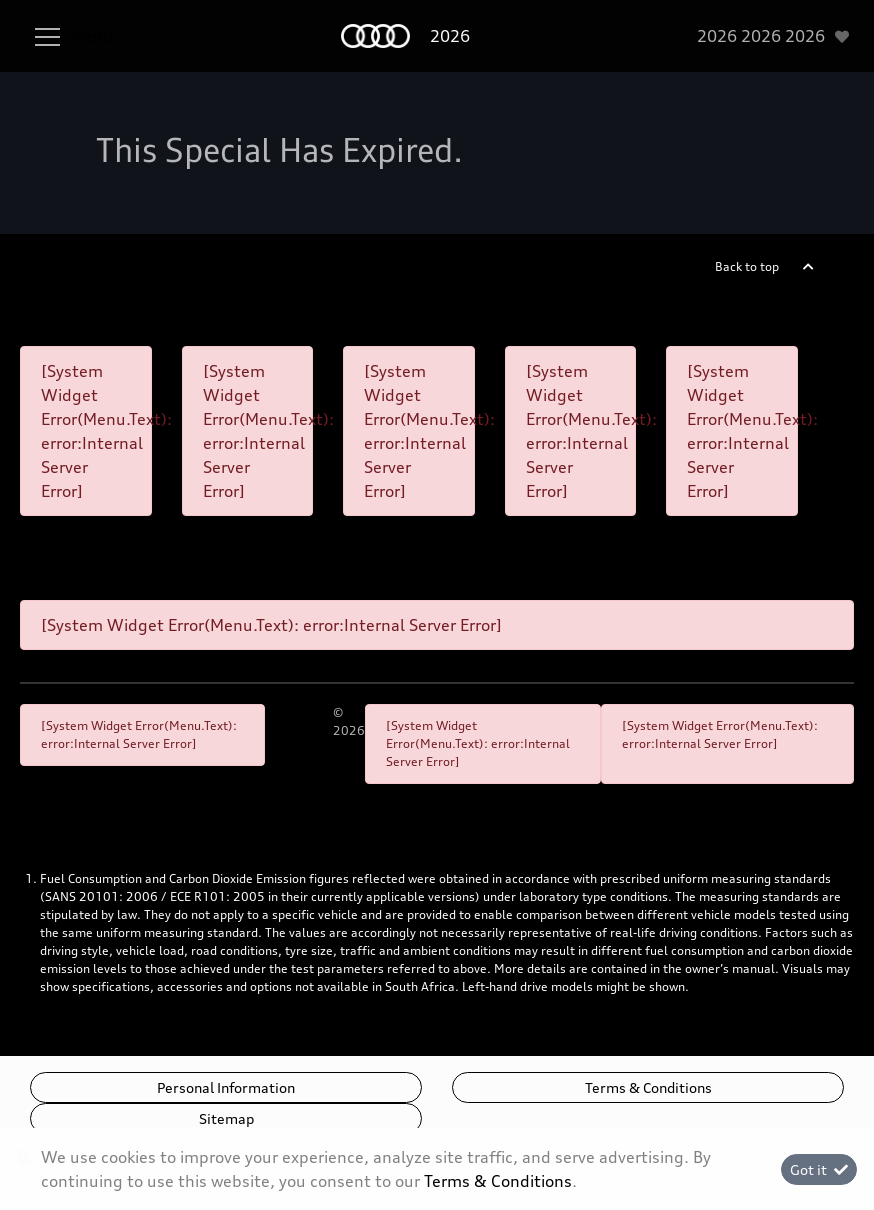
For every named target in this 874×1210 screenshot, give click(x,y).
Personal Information (226, 1087)
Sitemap (226, 1118)
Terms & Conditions (648, 1087)
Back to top (747, 266)
